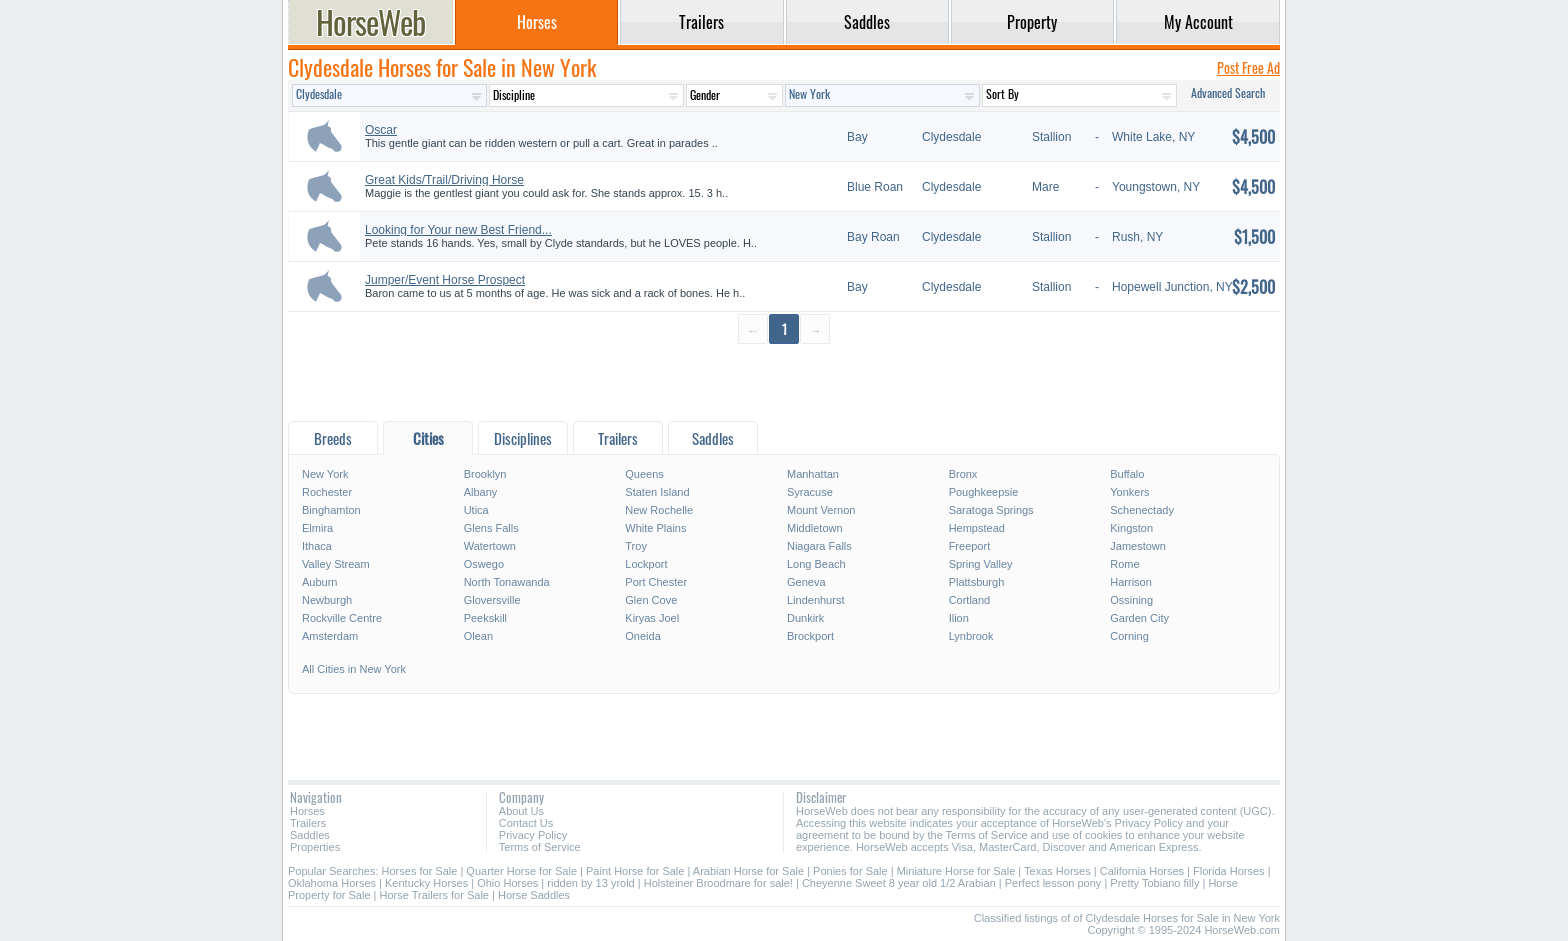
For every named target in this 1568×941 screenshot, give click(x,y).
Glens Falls (491, 528)
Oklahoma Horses (332, 883)
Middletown (815, 528)
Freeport (970, 546)
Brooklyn (485, 474)
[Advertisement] (784, 381)
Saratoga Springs (991, 510)
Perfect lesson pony (1053, 883)
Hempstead (977, 528)
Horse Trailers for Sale (434, 895)
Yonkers (1129, 492)
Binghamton (331, 510)
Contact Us (526, 823)
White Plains (655, 528)
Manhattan (813, 474)
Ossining (1131, 600)
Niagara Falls (819, 546)
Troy (636, 546)
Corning (1129, 636)
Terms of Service (540, 847)
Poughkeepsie (984, 492)
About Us (521, 811)
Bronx (963, 474)
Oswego (484, 564)
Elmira (317, 528)
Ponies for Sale (850, 871)
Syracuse (810, 492)
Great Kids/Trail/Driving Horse (444, 180)
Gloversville (492, 600)
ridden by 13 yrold (590, 883)
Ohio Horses (507, 883)
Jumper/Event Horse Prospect (445, 280)
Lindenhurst (816, 600)
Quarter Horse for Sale (521, 871)
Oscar (381, 130)
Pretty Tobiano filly (1154, 883)
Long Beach (816, 564)
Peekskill (485, 618)
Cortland (970, 600)
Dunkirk (805, 618)
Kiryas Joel (652, 618)
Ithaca (317, 546)
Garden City (1139, 618)
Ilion (959, 618)
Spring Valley (981, 564)
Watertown (490, 546)
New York (325, 474)
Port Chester (656, 582)
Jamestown (1138, 546)
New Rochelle (659, 510)
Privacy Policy (533, 835)
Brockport (810, 636)
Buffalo (1127, 474)
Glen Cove (651, 600)
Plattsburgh (977, 582)
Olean (478, 636)
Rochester (327, 492)
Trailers (308, 823)
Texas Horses (1057, 871)
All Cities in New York (354, 669)
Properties (315, 847)
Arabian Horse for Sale (748, 871)
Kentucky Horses (426, 883)
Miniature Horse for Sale (956, 871)
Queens (644, 474)
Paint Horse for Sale (635, 871)
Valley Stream (336, 564)
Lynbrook (971, 636)
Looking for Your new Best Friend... (458, 230)
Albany (481, 492)
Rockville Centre (342, 618)
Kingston (1131, 528)
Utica (476, 510)
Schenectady (1142, 510)
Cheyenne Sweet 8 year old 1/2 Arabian (899, 883)
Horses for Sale (420, 871)
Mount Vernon (821, 510)
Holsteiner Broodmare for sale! (718, 883)
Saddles (310, 835)
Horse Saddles (534, 895)
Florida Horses (1229, 871)
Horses (307, 811)
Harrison (1131, 582)
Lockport (646, 564)
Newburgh (327, 600)
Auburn (319, 582)
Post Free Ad (1248, 67)
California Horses (1142, 871)
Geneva (806, 582)
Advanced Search (1228, 92)
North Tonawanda (507, 582)
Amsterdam (330, 636)
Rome (1124, 564)
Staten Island (657, 492)
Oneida (642, 636)
